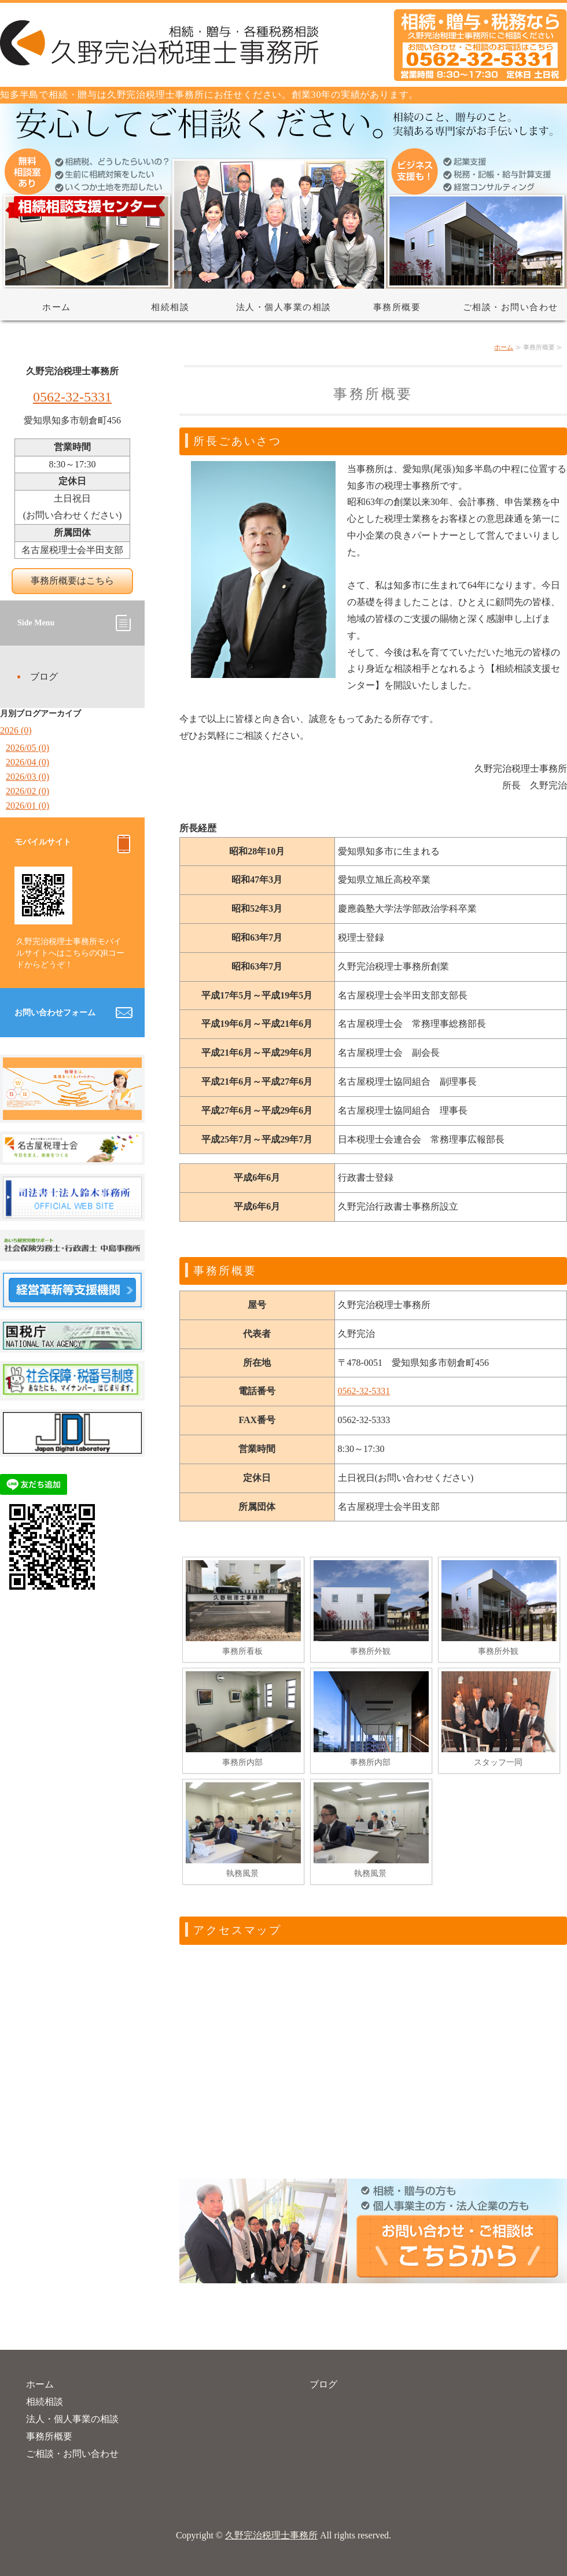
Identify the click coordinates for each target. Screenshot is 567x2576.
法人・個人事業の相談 (284, 307)
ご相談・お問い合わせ (510, 307)
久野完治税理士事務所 (271, 2535)
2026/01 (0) (27, 805)
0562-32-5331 (364, 1391)
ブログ (44, 676)
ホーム (56, 307)
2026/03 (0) (27, 777)
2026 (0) (16, 730)
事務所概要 (397, 307)
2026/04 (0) (27, 762)
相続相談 (170, 307)
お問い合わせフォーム (54, 1012)
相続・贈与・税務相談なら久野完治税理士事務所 (283, 45)
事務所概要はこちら (72, 580)
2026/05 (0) (27, 748)
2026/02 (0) (27, 791)
